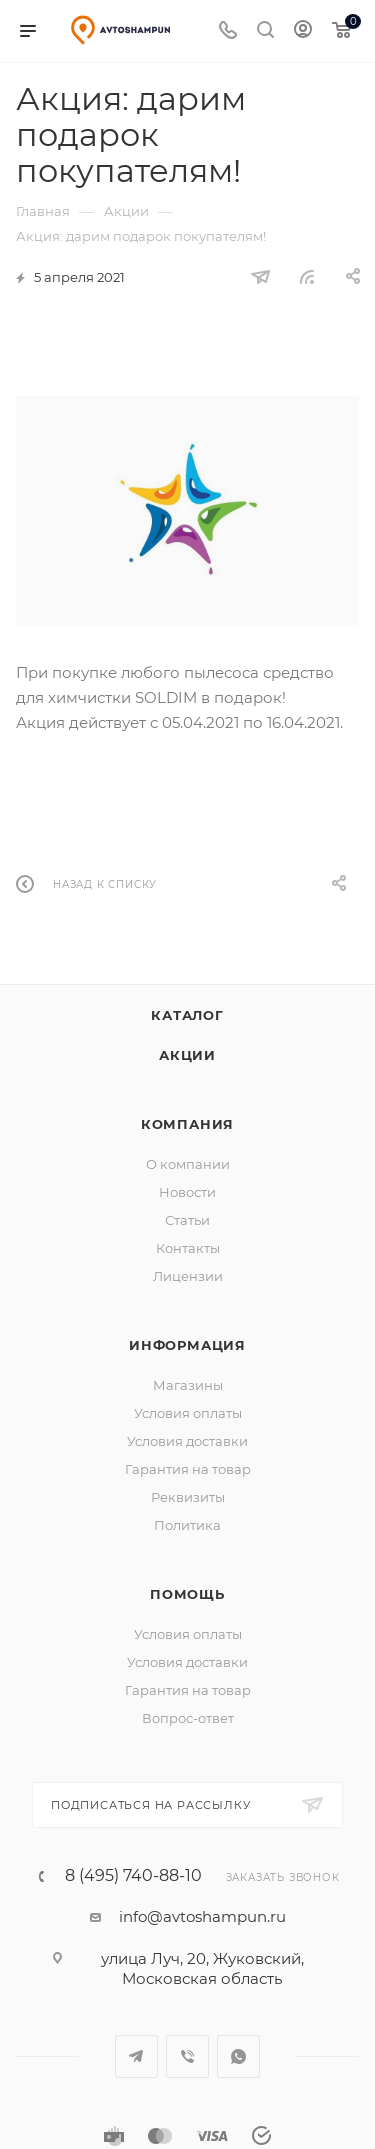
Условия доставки (187, 1441)
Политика (187, 1525)
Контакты (188, 1248)
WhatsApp (238, 2056)
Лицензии (188, 1276)
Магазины (188, 1385)
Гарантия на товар (188, 1469)
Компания (187, 1124)
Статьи (187, 1220)
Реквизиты (188, 1497)
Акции (187, 1055)
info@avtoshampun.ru (202, 1916)
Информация (187, 1345)
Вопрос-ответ (188, 1718)
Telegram (136, 2056)
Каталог (187, 1015)
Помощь (187, 1594)
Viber (187, 2056)
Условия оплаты (188, 1413)
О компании (188, 1164)
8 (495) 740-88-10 (133, 1876)
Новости (187, 1192)
